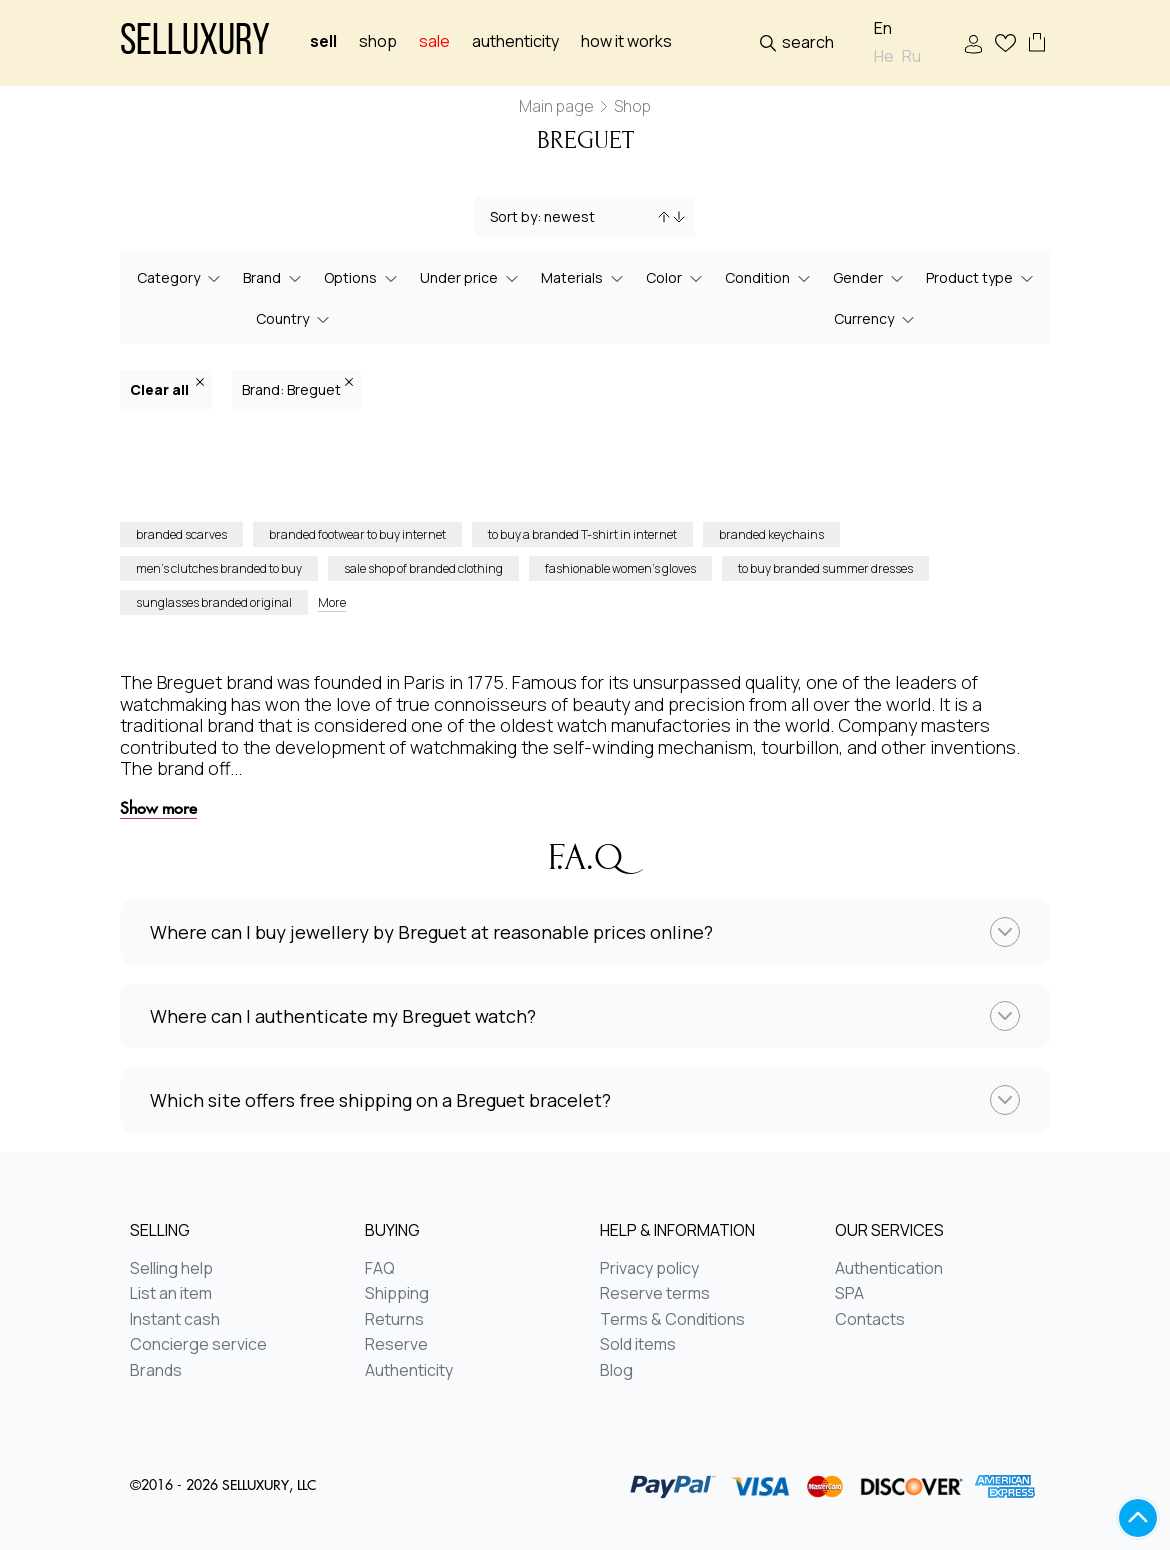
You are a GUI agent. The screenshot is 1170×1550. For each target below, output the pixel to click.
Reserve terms (655, 1294)
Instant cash (175, 1320)
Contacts (870, 1320)
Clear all (167, 388)
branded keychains (771, 534)
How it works (626, 41)
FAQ (380, 1269)
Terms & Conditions (672, 1320)
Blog (616, 1371)
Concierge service (198, 1345)
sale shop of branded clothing (423, 568)
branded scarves (181, 534)
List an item (171, 1294)
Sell (323, 41)
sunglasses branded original (214, 602)
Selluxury (195, 43)
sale (434, 41)
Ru (911, 56)
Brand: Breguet (297, 388)
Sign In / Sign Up (973, 44)
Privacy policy (649, 1269)
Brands (156, 1371)
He (884, 56)
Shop (378, 41)
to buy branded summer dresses (825, 568)
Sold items (638, 1345)
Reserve (396, 1345)
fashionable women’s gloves (620, 568)
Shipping (397, 1294)
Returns (394, 1320)
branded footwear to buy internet (357, 534)
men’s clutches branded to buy (219, 568)
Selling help (171, 1269)
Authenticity (515, 41)
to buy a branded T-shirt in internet (582, 534)
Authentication (889, 1269)
